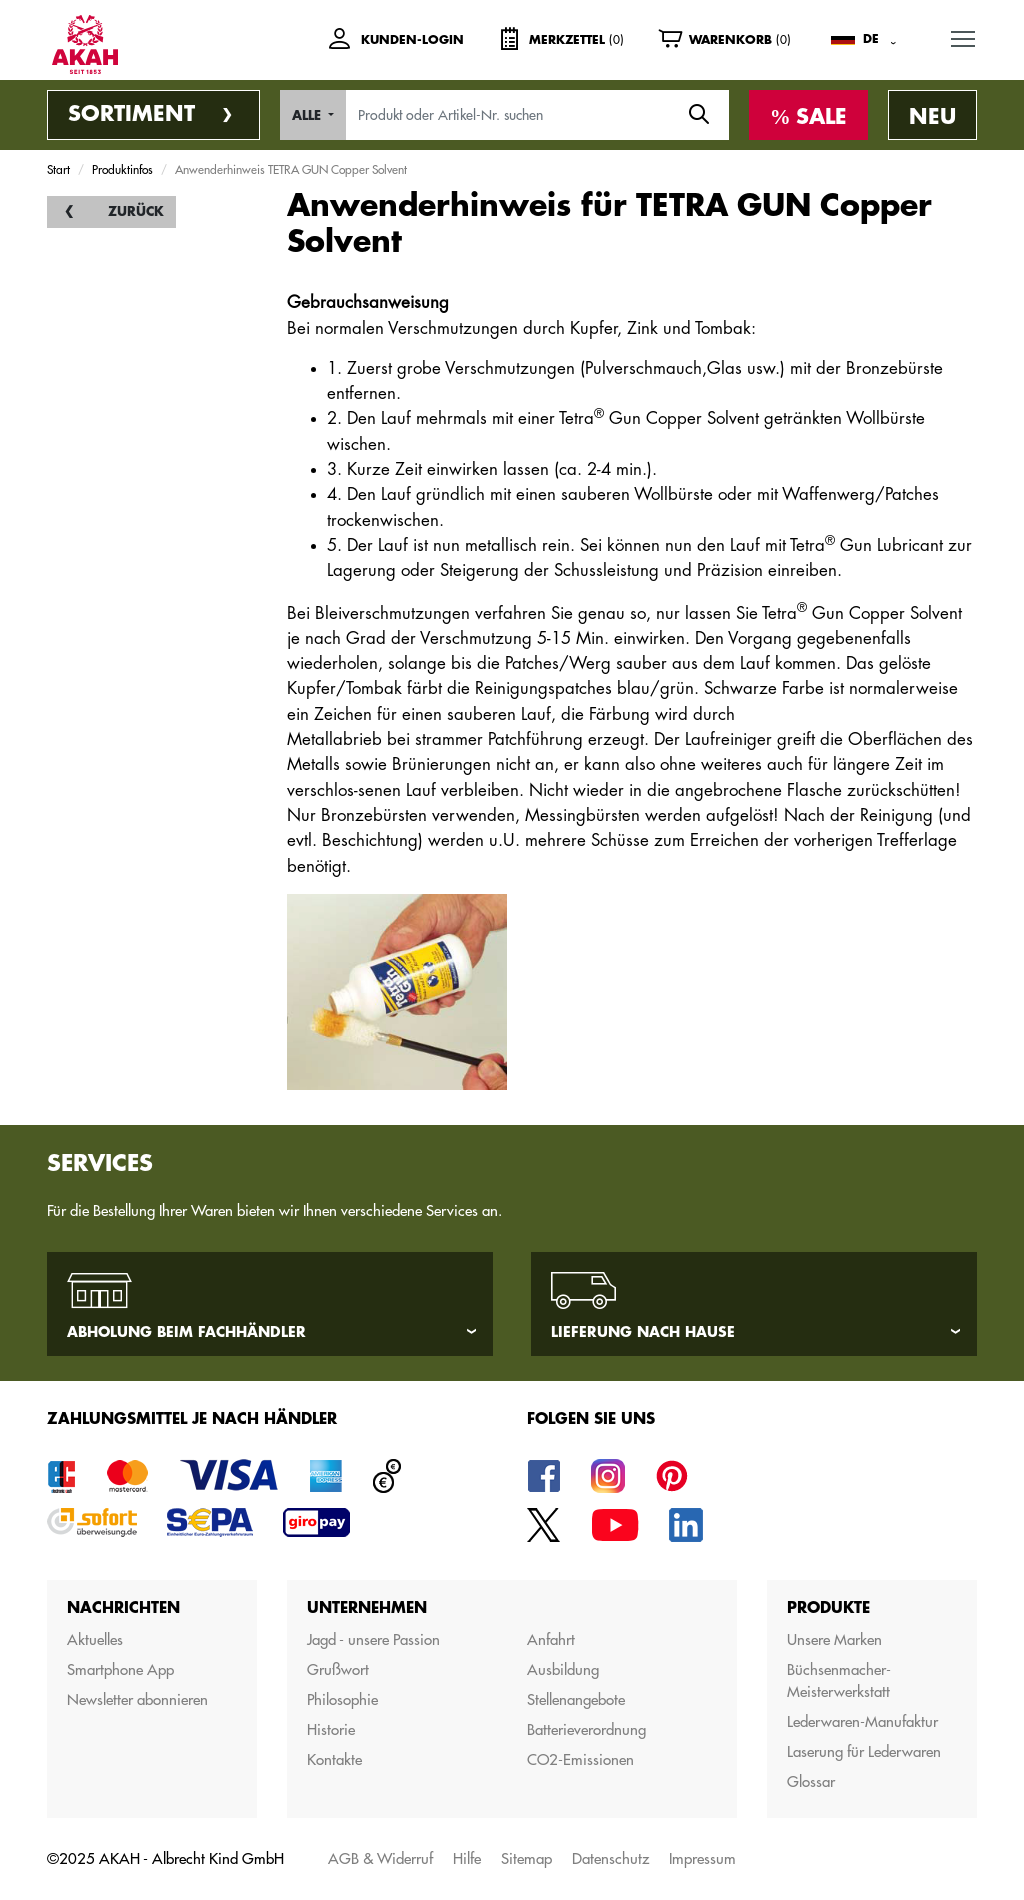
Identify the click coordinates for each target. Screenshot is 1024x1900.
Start (58, 169)
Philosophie (342, 1699)
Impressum (702, 1858)
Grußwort (338, 1669)
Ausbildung (563, 1669)
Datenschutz (610, 1858)
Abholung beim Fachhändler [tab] (186, 1332)
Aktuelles (95, 1639)
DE (871, 39)
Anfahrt (551, 1639)
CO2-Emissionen (580, 1759)
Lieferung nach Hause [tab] (643, 1332)
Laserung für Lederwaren (864, 1751)
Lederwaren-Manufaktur (862, 1721)
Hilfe (467, 1858)
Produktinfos (122, 169)
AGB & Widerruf (380, 1858)
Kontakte (334, 1759)
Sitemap (526, 1858)
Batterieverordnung (586, 1729)
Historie (331, 1729)
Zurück (136, 211)
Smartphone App (120, 1669)
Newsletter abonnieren (137, 1699)
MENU (964, 34)
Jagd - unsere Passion (373, 1639)
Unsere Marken (834, 1639)
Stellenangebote (576, 1699)
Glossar (811, 1781)
